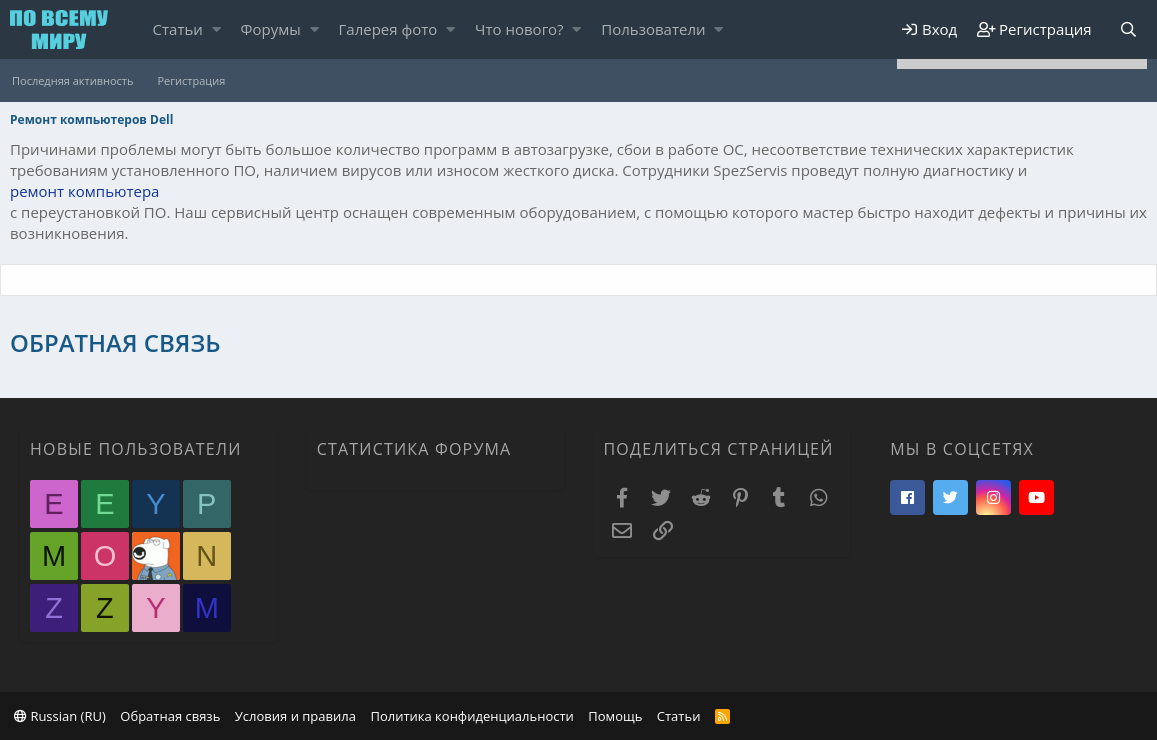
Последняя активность (72, 80)
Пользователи (653, 29)
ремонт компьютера (84, 191)
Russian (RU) (60, 716)
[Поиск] (1128, 29)
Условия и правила (295, 716)
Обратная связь (170, 716)
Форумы (271, 29)
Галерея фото (388, 29)
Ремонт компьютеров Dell (91, 119)
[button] (216, 29)
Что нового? (519, 29)
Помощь (615, 716)
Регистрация (191, 80)
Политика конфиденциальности (471, 716)
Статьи (178, 29)
